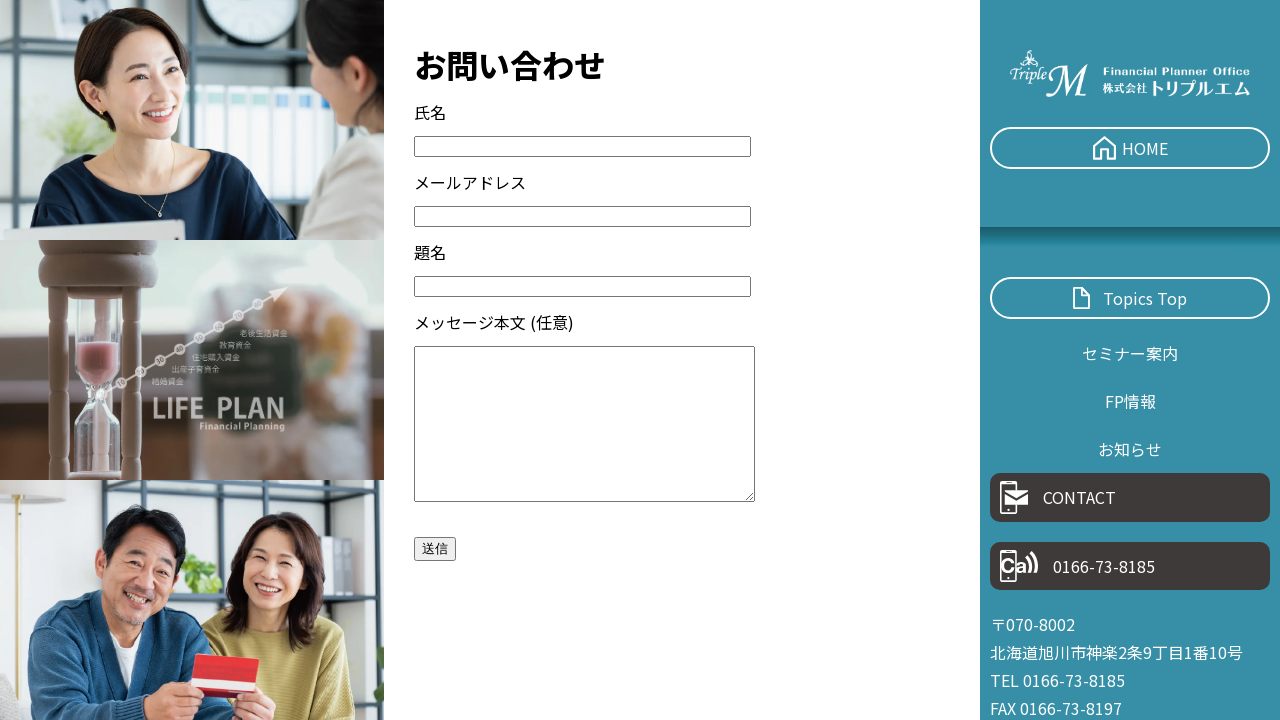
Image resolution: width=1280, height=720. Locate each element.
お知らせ (1130, 449)
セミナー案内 (1130, 353)
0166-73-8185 (1077, 566)
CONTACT (1058, 497)
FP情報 (1130, 401)
